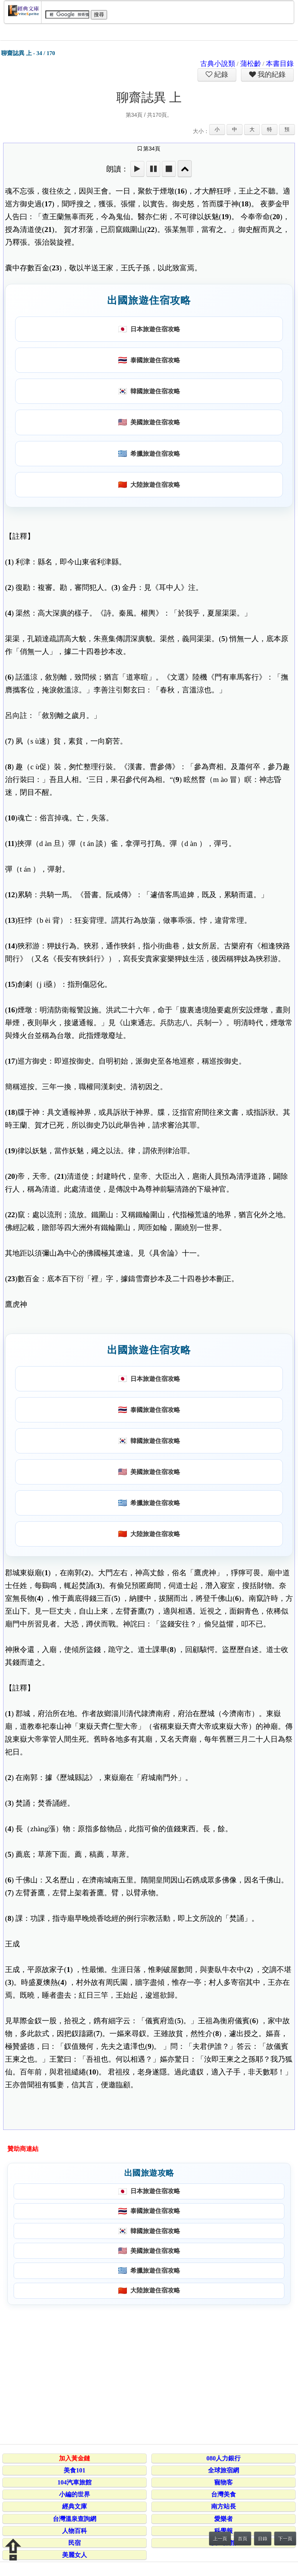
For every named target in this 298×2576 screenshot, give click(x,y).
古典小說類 (217, 63)
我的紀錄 (271, 74)
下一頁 (285, 2538)
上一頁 (220, 2538)
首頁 (242, 2538)
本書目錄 (280, 63)
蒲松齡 (250, 63)
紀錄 (220, 74)
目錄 (262, 2538)
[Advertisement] (147, 2373)
